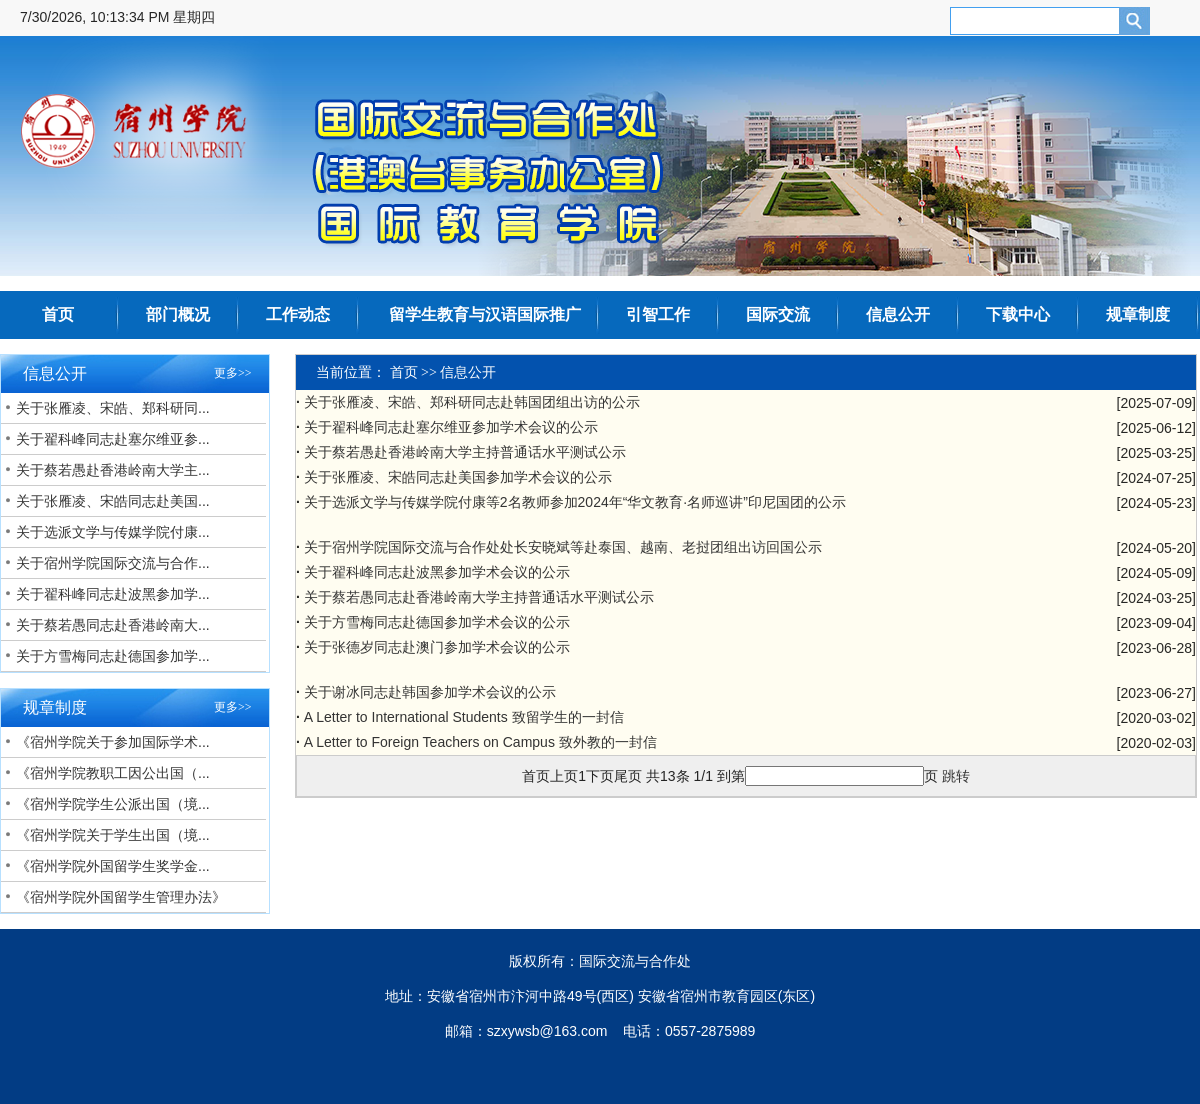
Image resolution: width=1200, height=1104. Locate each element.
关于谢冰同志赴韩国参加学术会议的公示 (430, 692)
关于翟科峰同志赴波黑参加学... (113, 594)
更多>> (233, 373)
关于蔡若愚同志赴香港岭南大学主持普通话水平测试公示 (479, 597)
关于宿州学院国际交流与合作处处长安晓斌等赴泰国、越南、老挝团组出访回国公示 (563, 547)
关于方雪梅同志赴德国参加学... (113, 656)
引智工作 (658, 314)
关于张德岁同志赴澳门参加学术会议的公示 (437, 647)
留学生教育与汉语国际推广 (485, 314)
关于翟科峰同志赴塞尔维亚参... (113, 439)
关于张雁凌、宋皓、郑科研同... (113, 408)
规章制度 (1138, 314)
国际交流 (778, 314)
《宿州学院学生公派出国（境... (113, 804)
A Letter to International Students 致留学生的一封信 (464, 717)
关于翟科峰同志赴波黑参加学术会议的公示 (437, 572)
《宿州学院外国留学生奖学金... (113, 866)
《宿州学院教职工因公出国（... (113, 773)
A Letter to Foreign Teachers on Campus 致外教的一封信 (480, 742)
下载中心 (1018, 314)
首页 (58, 314)
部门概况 (178, 314)
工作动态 (298, 314)
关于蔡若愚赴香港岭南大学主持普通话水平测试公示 (465, 452)
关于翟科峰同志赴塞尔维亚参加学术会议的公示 (451, 427)
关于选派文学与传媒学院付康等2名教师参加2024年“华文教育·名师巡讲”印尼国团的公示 (575, 502)
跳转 (956, 776)
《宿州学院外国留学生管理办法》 (121, 897)
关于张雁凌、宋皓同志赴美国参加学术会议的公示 (458, 477)
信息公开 (898, 314)
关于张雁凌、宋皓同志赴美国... (113, 501)
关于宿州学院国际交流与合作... (113, 563)
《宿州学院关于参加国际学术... (113, 742)
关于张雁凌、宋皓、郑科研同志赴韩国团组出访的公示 (472, 402)
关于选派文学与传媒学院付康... (113, 532)
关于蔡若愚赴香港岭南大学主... (113, 470)
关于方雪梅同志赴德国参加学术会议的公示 (437, 622)
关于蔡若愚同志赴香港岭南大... (113, 625)
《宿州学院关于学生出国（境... (113, 835)
